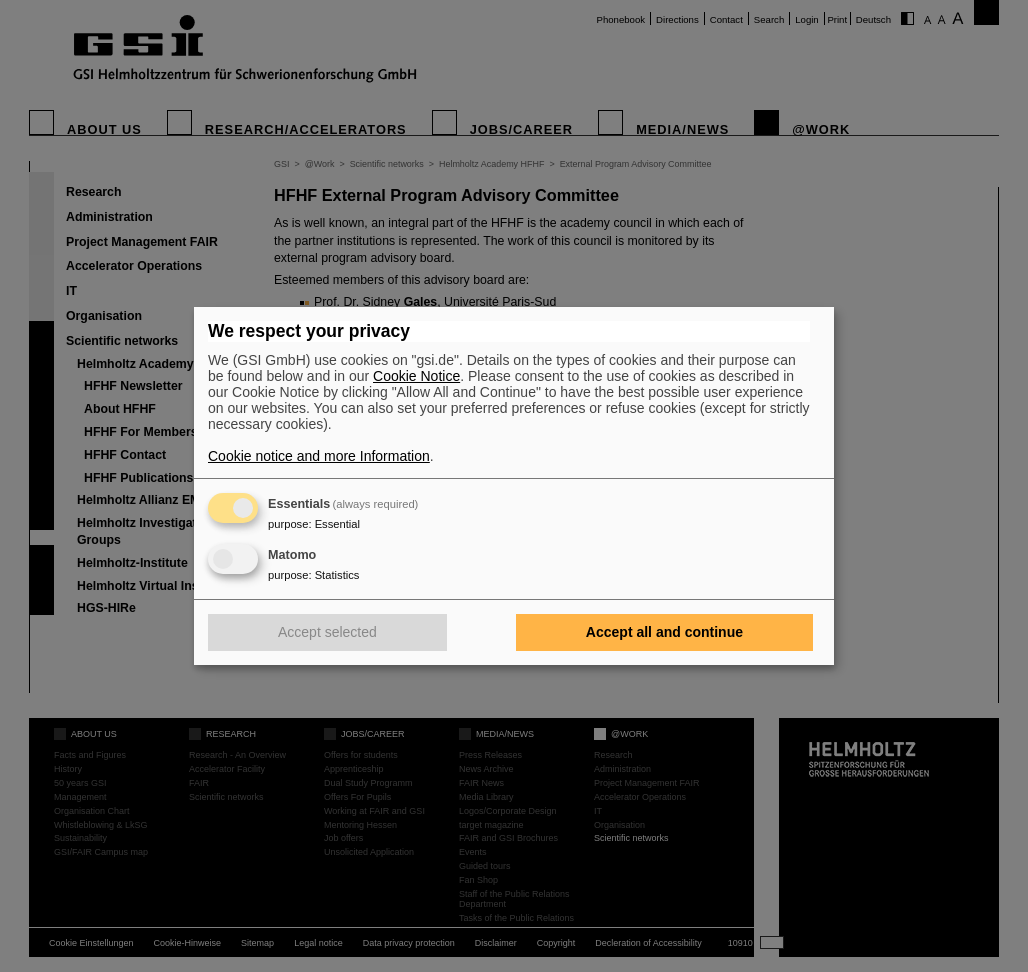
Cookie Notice (416, 376)
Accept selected (327, 632)
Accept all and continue (664, 632)
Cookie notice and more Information (319, 456)
